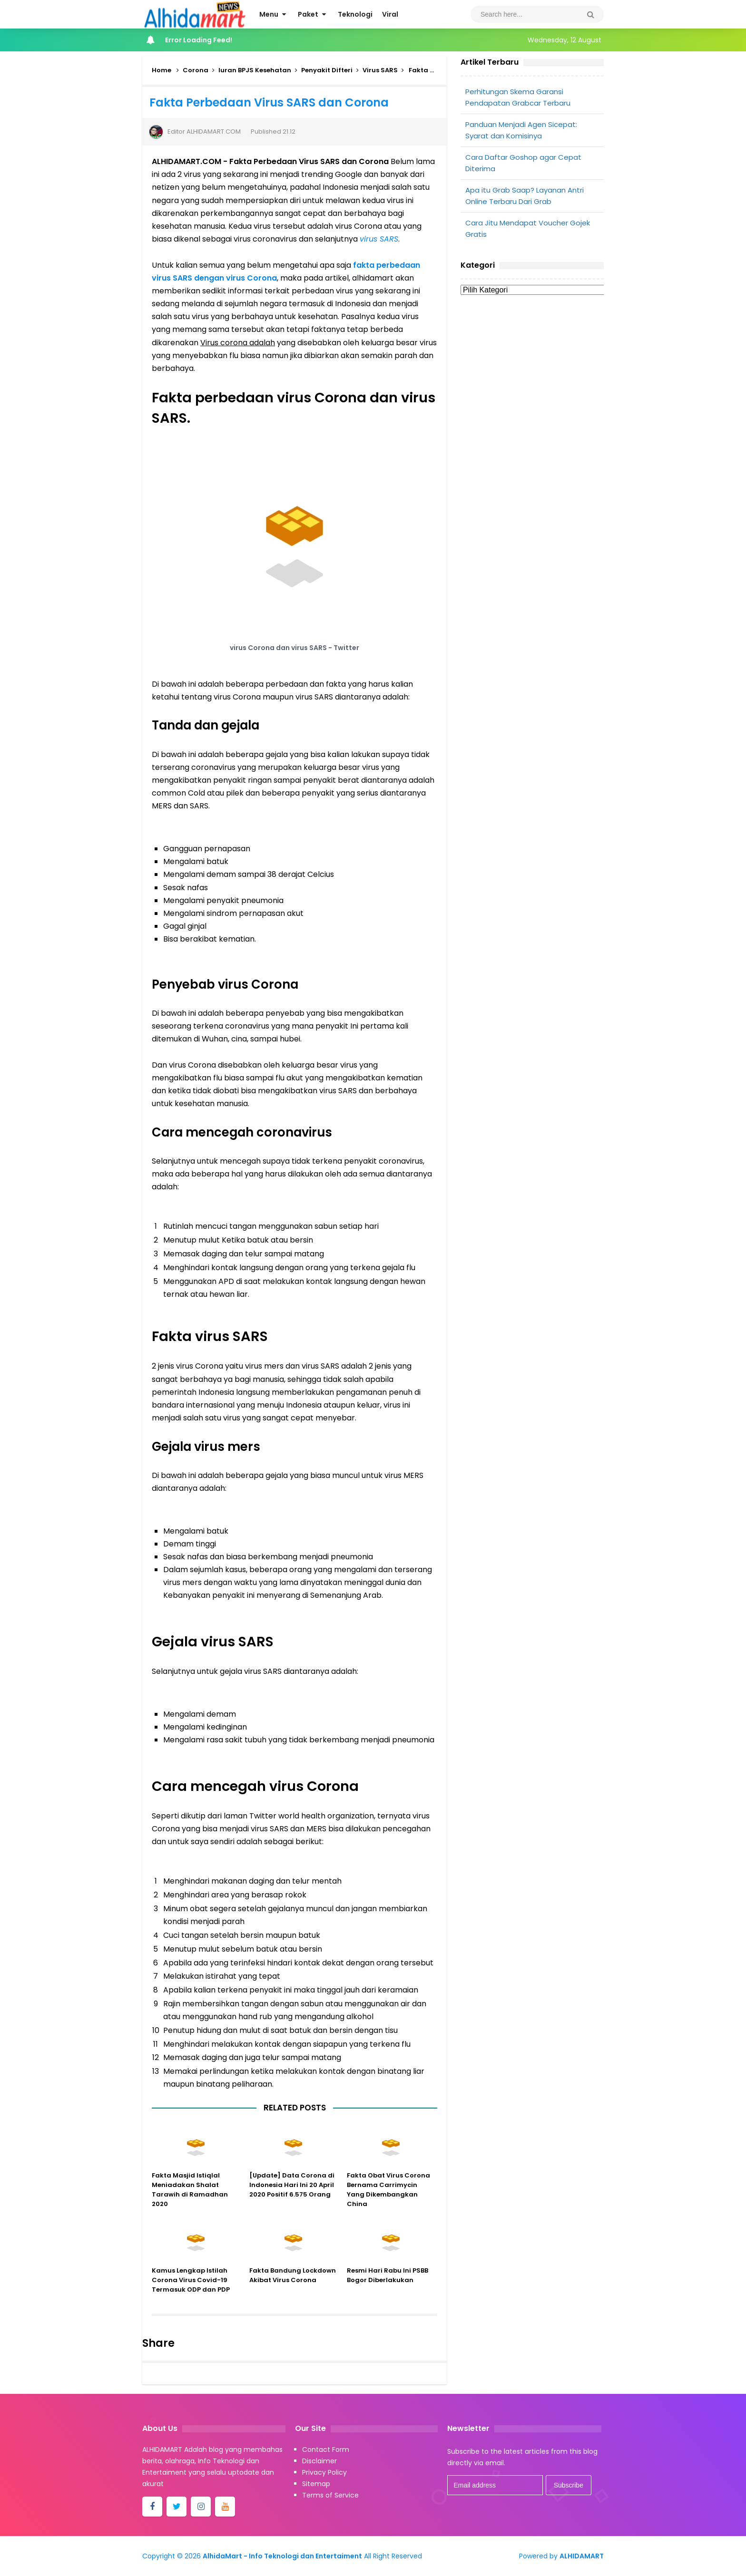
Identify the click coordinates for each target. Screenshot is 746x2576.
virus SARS (379, 238)
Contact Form (325, 2449)
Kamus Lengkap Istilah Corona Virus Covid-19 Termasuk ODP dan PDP (191, 2291)
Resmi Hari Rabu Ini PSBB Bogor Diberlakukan (387, 2286)
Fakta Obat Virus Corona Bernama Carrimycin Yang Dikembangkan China (388, 2201)
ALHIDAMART (582, 2556)
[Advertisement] (532, 374)
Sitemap (316, 2484)
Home (161, 70)
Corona (195, 70)
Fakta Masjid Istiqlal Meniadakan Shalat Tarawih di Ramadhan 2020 (190, 2201)
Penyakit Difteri (327, 70)
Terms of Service (330, 2495)
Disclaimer (319, 2461)
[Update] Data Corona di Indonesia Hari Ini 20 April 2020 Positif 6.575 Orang (291, 2196)
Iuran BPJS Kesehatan (254, 70)
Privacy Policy (324, 2472)
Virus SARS (380, 70)
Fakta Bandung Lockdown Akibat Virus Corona (292, 2286)
